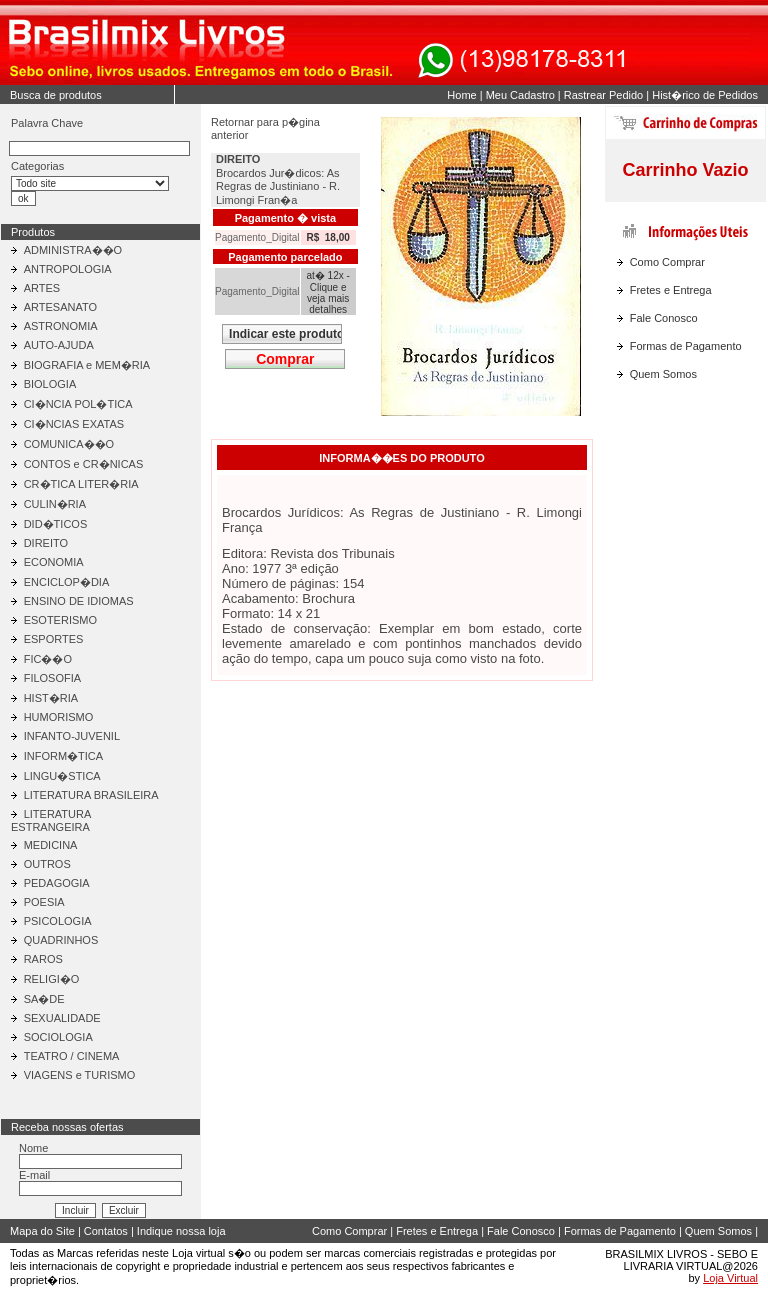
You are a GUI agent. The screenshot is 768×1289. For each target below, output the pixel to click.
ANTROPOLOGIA (68, 269)
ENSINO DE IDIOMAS (79, 601)
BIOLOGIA (50, 384)
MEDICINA (51, 845)
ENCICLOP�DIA (67, 582)
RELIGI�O (52, 979)
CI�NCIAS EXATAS (74, 424)
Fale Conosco (664, 318)
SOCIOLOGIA (58, 1037)
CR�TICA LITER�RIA (81, 484)
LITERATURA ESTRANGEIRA (51, 820)
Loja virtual (198, 1253)
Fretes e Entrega (671, 290)
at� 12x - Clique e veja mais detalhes (327, 292)
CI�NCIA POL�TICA (78, 404)
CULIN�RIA (55, 504)
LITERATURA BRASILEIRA (91, 795)
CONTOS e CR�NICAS (84, 464)
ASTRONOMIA (61, 326)
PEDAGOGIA (57, 883)
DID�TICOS (56, 524)
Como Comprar (667, 262)
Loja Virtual (730, 1278)
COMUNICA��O (69, 444)
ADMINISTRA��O (73, 250)
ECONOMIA (54, 562)
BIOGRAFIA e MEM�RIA (87, 365)
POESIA (44, 902)
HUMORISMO (59, 717)
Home (461, 95)
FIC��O (48, 659)
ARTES (42, 288)
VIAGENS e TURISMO (80, 1075)
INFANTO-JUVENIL (72, 736)
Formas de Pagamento (686, 346)
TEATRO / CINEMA (72, 1056)
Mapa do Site (42, 1231)
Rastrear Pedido (604, 95)
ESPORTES (54, 639)
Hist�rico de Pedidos (705, 95)
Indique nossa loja (181, 1231)
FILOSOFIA (52, 678)
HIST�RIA (51, 698)
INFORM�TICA (63, 756)
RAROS (43, 959)
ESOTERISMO (60, 620)
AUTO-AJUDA (59, 345)
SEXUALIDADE (62, 1018)
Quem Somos (663, 374)
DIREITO (46, 543)
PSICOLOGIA (58, 921)
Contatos (106, 1231)
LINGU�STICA (62, 776)
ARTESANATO (60, 307)
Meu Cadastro (520, 95)
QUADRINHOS (61, 940)
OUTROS (47, 864)
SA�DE (44, 999)
